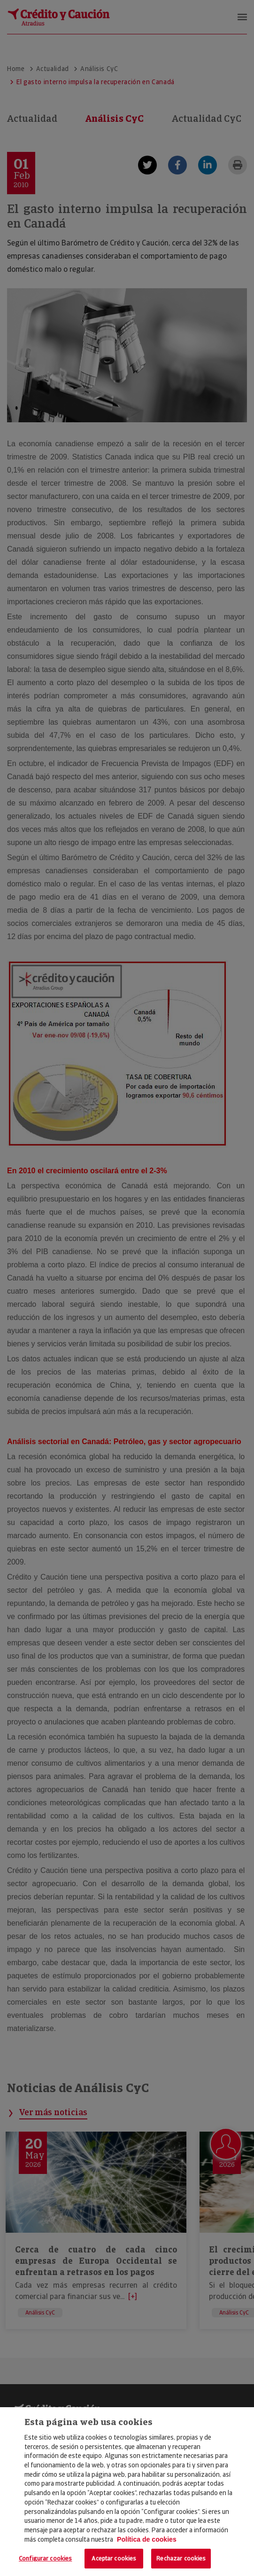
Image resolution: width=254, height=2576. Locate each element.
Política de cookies (147, 2539)
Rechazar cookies (181, 2558)
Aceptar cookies (114, 2558)
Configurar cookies (45, 2558)
